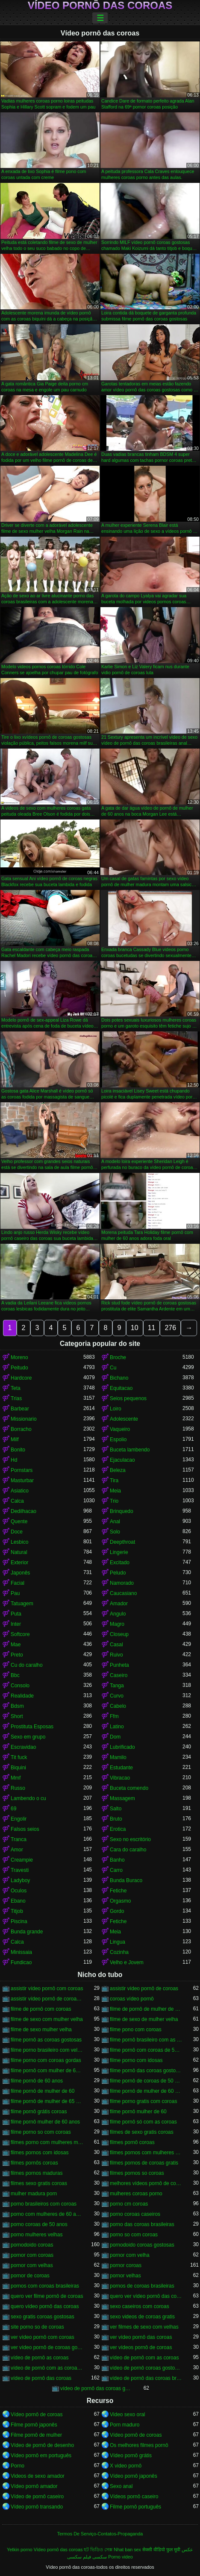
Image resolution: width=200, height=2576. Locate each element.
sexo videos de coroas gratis (142, 2317)
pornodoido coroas (32, 2245)
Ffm (114, 1716)
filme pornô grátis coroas (39, 2112)
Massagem (122, 1798)
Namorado (122, 1583)
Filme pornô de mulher (36, 2435)
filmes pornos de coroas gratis (144, 2163)
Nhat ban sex (127, 2549)
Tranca (18, 1839)
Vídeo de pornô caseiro (37, 2497)
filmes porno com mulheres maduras (47, 2142)
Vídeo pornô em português (41, 2456)
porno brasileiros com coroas (43, 2204)
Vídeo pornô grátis (131, 2456)
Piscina (19, 1921)
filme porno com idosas (136, 2060)
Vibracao (120, 1778)
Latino (117, 1727)
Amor (17, 1850)
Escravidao (23, 1747)
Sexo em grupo (28, 1737)
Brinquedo (121, 1511)
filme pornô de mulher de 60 (42, 2091)
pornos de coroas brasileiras (142, 2286)
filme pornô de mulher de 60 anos (146, 2091)
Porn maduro (124, 2425)
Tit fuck (19, 1757)
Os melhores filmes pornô (139, 2445)
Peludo (118, 1573)
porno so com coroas (134, 2235)
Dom (115, 1737)
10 (134, 1327)
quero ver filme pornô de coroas (47, 2296)
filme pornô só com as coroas (143, 2122)
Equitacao (121, 1388)
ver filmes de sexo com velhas (144, 2327)
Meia (115, 1491)
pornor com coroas (32, 2255)
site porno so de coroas (37, 2327)
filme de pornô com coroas (41, 2009)
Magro (117, 1624)
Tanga (117, 1686)
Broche (118, 1357)
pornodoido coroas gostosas (142, 2245)
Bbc (15, 1675)
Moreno (19, 1357)
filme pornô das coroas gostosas (146, 2071)
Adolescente (124, 1419)
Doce (17, 1532)
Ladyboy (20, 1880)
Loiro (115, 1409)
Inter (16, 1624)
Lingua (117, 1942)
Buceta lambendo (130, 1450)
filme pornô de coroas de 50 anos (146, 2081)
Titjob (17, 1911)
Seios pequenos (128, 1398)
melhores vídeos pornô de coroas (146, 2183)
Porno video (120, 2556)
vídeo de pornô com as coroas (144, 2358)
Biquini (18, 1768)
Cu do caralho (27, 1665)
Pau (15, 1593)
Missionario (24, 1419)
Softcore (20, 1634)
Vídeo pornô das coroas (100, 5)
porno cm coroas (129, 2204)
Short (17, 1716)
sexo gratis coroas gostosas (42, 2317)
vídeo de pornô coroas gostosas (146, 2368)
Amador (119, 1604)
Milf (15, 1439)
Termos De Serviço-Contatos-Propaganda (100, 2533)
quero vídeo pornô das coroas (45, 2306)
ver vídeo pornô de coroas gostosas (47, 2347)
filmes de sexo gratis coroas (142, 2132)
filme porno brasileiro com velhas (47, 2050)
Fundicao (21, 1962)
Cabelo (118, 1706)
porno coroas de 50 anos (39, 2224)
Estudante (121, 1768)
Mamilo (118, 1757)
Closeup (119, 1634)
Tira (114, 1480)
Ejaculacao (122, 1460)
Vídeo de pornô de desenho (42, 2445)
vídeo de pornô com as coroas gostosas (47, 2368)
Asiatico (20, 1491)
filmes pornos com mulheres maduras (146, 2153)
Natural (19, 1552)
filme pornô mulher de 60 (138, 2112)
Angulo (118, 1614)
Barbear (20, 1409)
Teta (16, 1388)
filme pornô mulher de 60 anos (45, 2122)
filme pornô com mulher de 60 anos (47, 2071)
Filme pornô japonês (34, 2425)
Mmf (16, 1778)
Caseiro (118, 1675)
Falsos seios (25, 1829)
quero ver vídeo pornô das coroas (146, 2296)
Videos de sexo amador (38, 2476)
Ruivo (116, 1655)
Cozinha (119, 1952)
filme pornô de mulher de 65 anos (47, 2101)
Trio (114, 1501)
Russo (18, 1788)
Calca (17, 1501)
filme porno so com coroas (41, 2132)
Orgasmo (120, 1901)
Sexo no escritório (130, 1839)
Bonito (18, 1450)
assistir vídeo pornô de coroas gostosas (47, 1999)
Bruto (116, 1819)
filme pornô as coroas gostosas (46, 2040)
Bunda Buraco (126, 1880)
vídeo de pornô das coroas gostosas (96, 2388)
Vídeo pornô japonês (133, 2476)
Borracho (21, 1429)
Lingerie (119, 1552)
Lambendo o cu (28, 1798)
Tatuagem (22, 1604)
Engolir (18, 1819)
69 (13, 1809)
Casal (116, 1645)
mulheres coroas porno (136, 2194)
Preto (17, 1655)
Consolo (20, 1686)
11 (152, 1327)
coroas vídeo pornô (132, 1999)
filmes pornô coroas (132, 2142)
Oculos (18, 1891)
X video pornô (125, 2466)
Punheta (119, 1665)
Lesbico (19, 1542)
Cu (113, 1368)
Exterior (19, 1563)
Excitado (119, 1563)
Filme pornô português (135, 2507)
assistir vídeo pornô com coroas (47, 1988)
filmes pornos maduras (36, 2173)
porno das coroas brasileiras (142, 2224)
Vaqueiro (120, 1429)
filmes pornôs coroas (34, 2163)
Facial (17, 1583)
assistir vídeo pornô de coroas (144, 1988)
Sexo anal (121, 2486)
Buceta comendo (129, 1788)
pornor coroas (125, 2265)
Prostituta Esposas (32, 1727)
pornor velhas (125, 2276)
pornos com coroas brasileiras (45, 2286)
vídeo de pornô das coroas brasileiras (146, 2378)
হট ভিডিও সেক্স (98, 2549)
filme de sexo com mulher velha (47, 2019)
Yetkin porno (19, 2549)
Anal (115, 1521)
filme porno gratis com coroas (143, 2101)
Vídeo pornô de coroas (36, 2414)
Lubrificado (122, 1747)
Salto (115, 1809)
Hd (14, 1460)
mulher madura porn (34, 2194)
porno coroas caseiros (135, 2214)
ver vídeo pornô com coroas (42, 2337)
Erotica (118, 1829)
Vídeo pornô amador (34, 2486)
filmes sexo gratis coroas (39, 2183)
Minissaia (21, 1952)
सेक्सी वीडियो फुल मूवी (161, 2549)
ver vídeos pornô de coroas (141, 2347)
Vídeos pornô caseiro (134, 2497)
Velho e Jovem (127, 1962)
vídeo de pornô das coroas (41, 2378)
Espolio (118, 1439)
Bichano (119, 1378)
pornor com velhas (32, 2265)
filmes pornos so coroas (137, 2173)
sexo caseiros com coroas (139, 2306)
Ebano (18, 1901)
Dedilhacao (23, 1511)
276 (170, 1327)
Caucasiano (123, 1593)
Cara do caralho (128, 1850)
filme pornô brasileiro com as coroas (146, 2040)
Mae (16, 1645)
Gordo (117, 1911)
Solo (115, 1532)
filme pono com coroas (136, 2030)
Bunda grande (27, 1932)
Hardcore (21, 1378)
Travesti (20, 1870)
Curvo (117, 1696)
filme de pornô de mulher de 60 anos (146, 2009)
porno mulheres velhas (36, 2235)
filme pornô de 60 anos (37, 2081)
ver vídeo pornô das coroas (141, 2337)
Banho (117, 1860)
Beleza (118, 1470)
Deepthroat (122, 1542)
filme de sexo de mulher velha (144, 2019)
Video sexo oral (127, 2414)
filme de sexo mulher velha (41, 2030)
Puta (16, 1614)
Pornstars (21, 1470)
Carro (116, 1870)
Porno (17, 2466)
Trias (16, 1398)
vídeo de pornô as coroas (39, 2358)
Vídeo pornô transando (37, 2507)
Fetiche (118, 1891)
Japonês (20, 1573)
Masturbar (22, 1480)
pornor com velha (130, 2255)
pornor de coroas (30, 2276)
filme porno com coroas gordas (46, 2060)
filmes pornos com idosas (39, 2153)
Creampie (22, 1860)
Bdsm (17, 1706)
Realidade (22, 1696)
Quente (19, 1521)
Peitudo (19, 1368)
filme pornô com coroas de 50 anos (146, 2050)
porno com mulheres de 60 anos (47, 2214)
